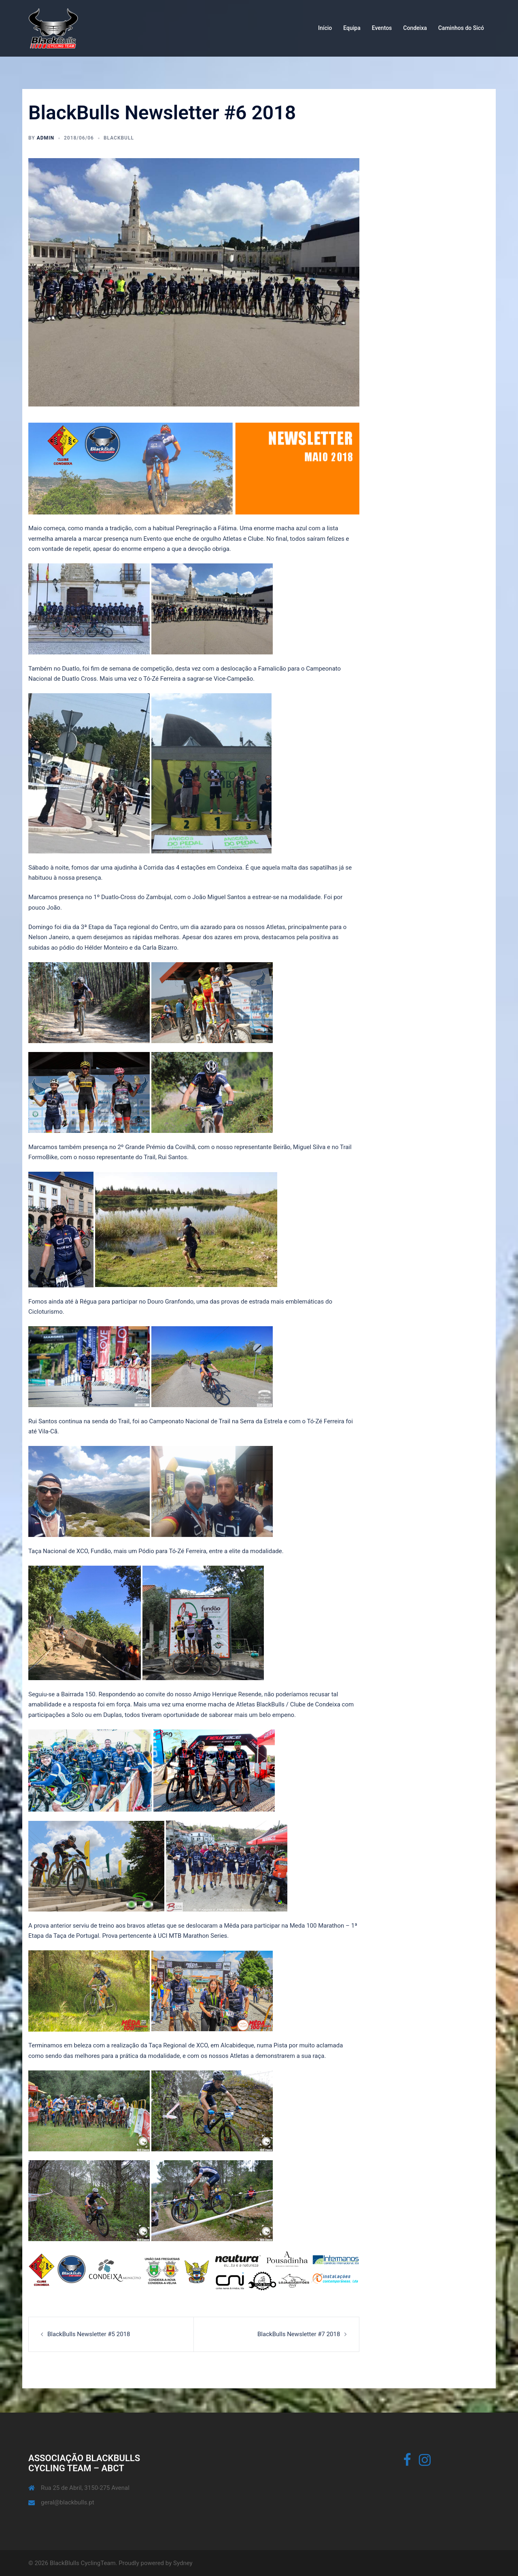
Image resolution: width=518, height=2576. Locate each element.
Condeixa (415, 28)
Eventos (382, 28)
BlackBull (119, 138)
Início (325, 28)
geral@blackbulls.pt (67, 2502)
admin (45, 138)
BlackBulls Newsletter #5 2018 (88, 2334)
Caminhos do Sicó (461, 28)
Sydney (183, 2563)
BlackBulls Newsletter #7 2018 (299, 2334)
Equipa (351, 28)
